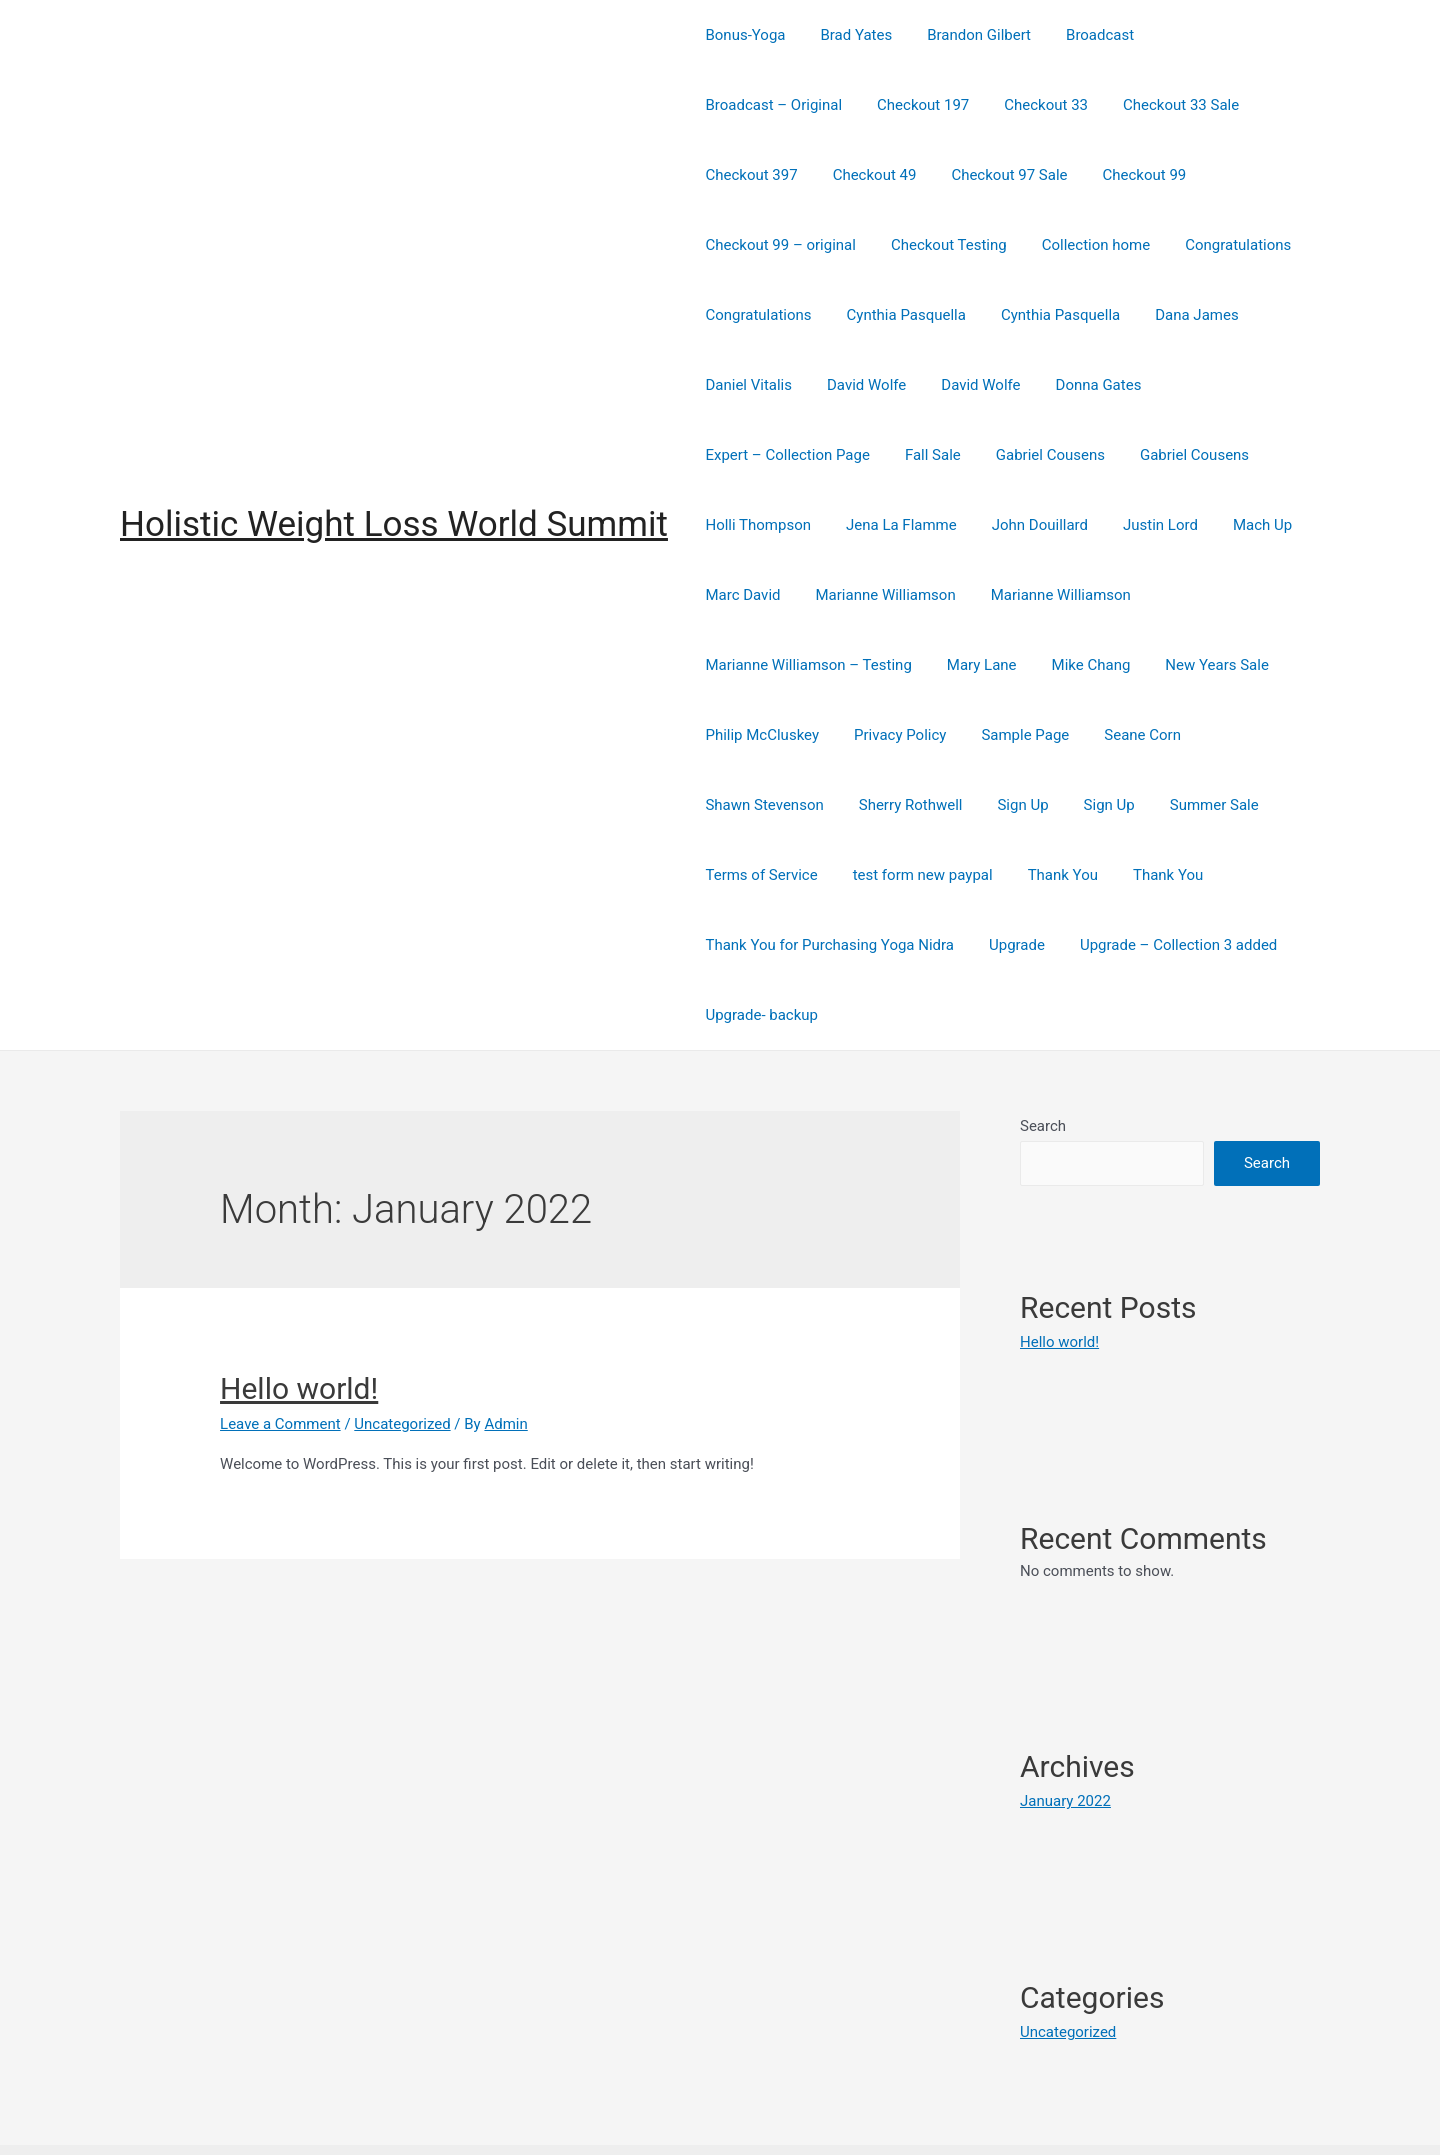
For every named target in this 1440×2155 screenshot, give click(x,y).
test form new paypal (915, 805)
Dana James (893, 315)
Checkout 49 (1249, 105)
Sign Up (1010, 735)
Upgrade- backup (759, 945)
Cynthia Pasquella (1173, 245)
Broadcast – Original (1215, 35)
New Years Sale (755, 665)
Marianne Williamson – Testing (976, 595)
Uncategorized (402, 1354)
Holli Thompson (895, 455)
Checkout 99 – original (1038, 175)
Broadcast (1083, 35)
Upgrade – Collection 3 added (1165, 875)
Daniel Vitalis (1009, 315)
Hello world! (299, 1318)
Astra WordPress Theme (944, 2114)
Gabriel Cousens (1153, 385)
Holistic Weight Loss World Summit (394, 489)
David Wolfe (1121, 315)
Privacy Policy (1026, 665)
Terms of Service (759, 805)
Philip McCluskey (893, 665)
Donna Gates (746, 385)
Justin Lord (740, 525)
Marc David (934, 525)
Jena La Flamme (1033, 455)
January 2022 (1065, 1731)
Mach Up (837, 525)
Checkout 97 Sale (761, 175)
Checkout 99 (891, 175)
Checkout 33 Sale (997, 105)
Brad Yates (849, 35)
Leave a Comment (280, 1354)
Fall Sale (1041, 385)
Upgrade (1010, 875)
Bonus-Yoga (743, 35)
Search (1043, 1056)
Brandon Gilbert (967, 35)
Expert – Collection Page (901, 385)
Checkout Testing (1201, 175)
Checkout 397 (1131, 105)
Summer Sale (1191, 735)
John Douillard (1166, 455)
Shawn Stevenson (762, 735)
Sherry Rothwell (903, 735)
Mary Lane (1145, 595)
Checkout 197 (749, 105)
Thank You (1050, 805)
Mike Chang (1248, 595)
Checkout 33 (867, 105)
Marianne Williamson (1072, 525)
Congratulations (894, 245)
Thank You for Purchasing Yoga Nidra (827, 875)
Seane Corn (1258, 665)
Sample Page (1146, 665)
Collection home (757, 245)
